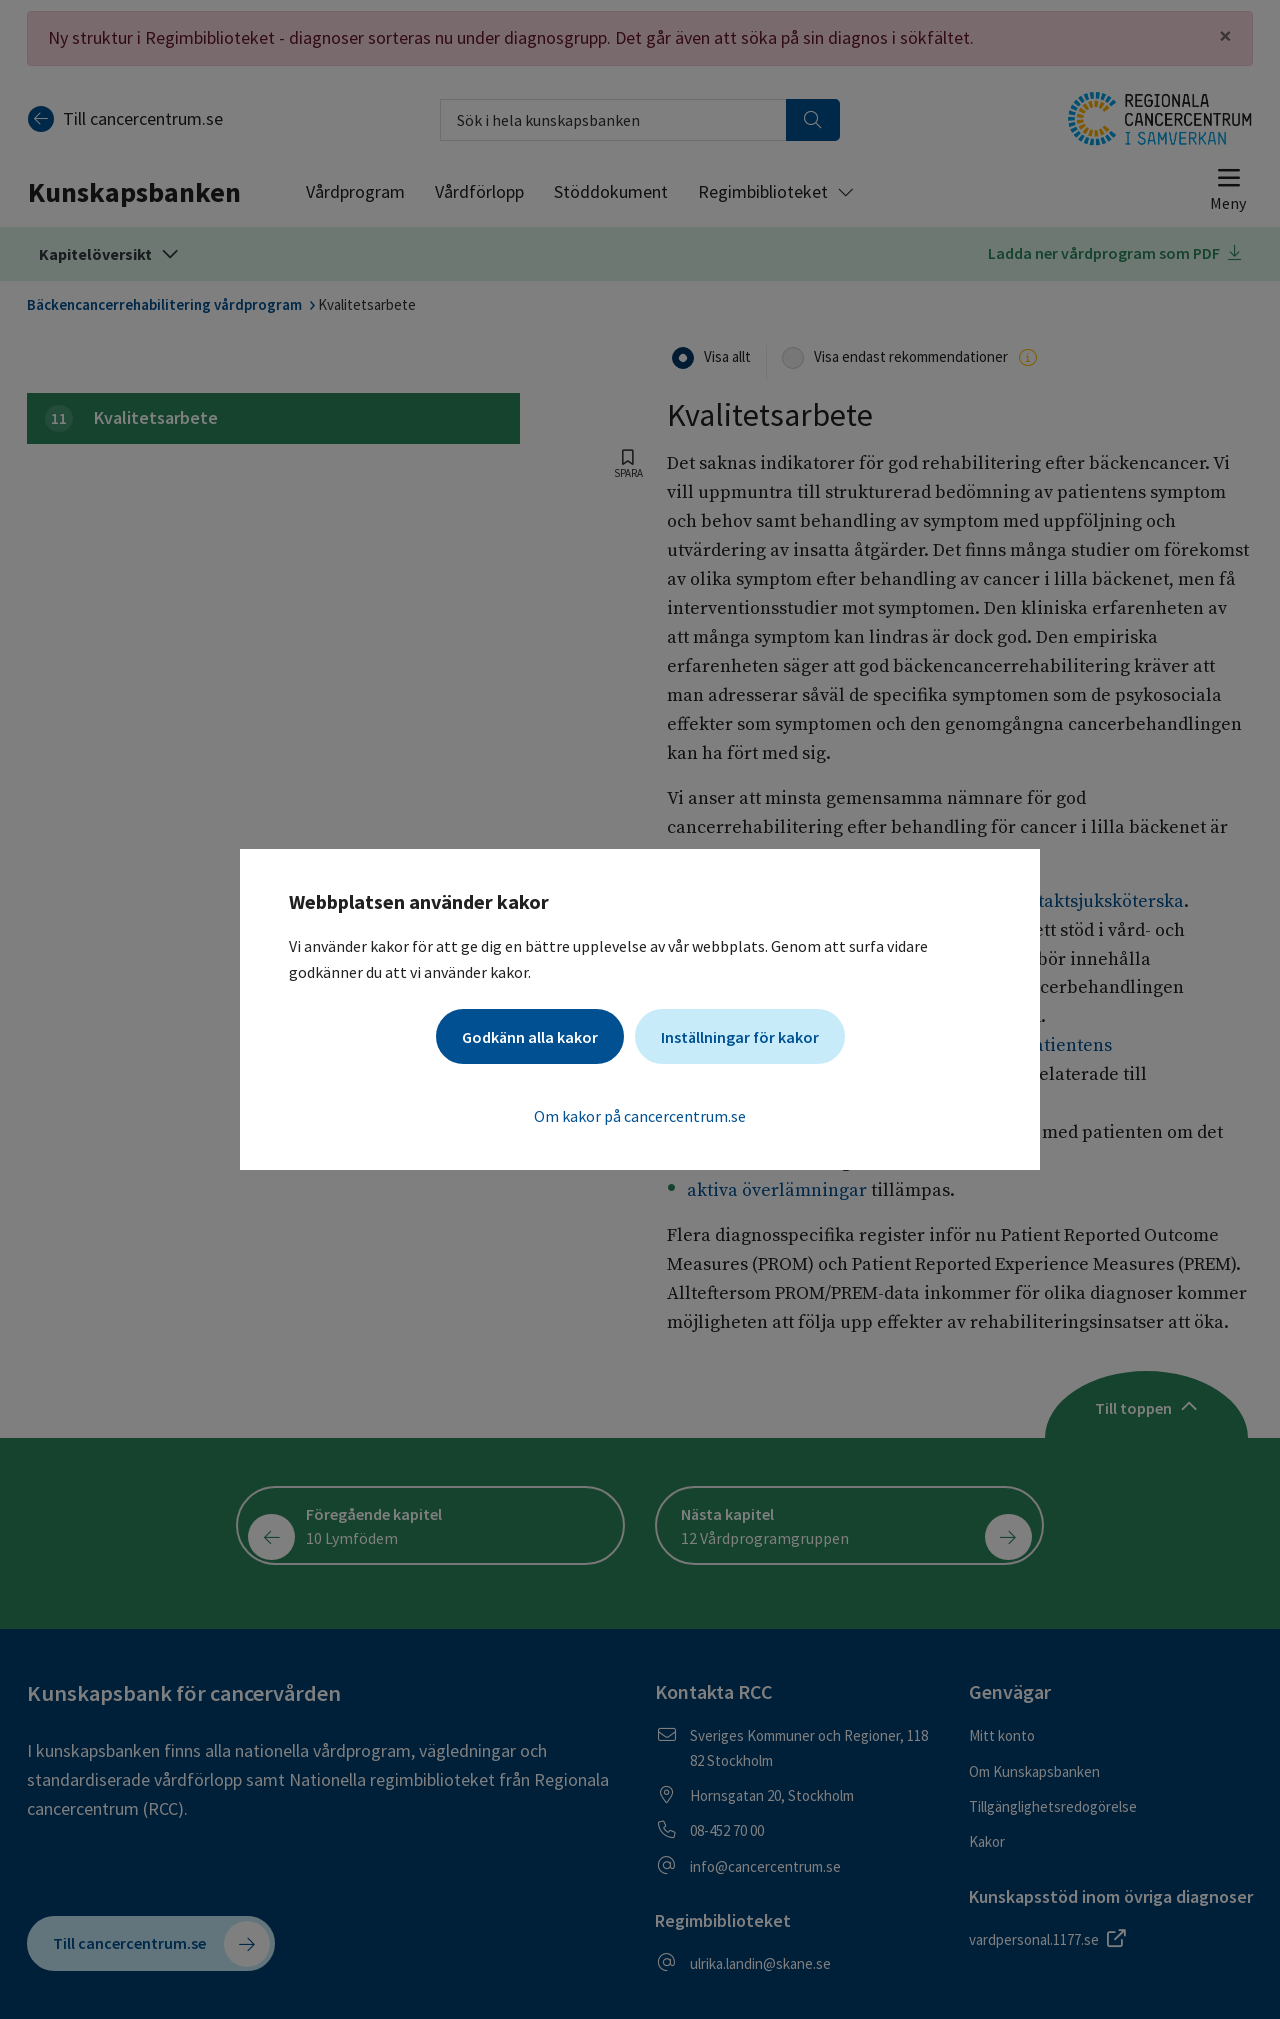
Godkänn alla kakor (530, 1037)
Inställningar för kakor (740, 1037)
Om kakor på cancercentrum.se (640, 1116)
